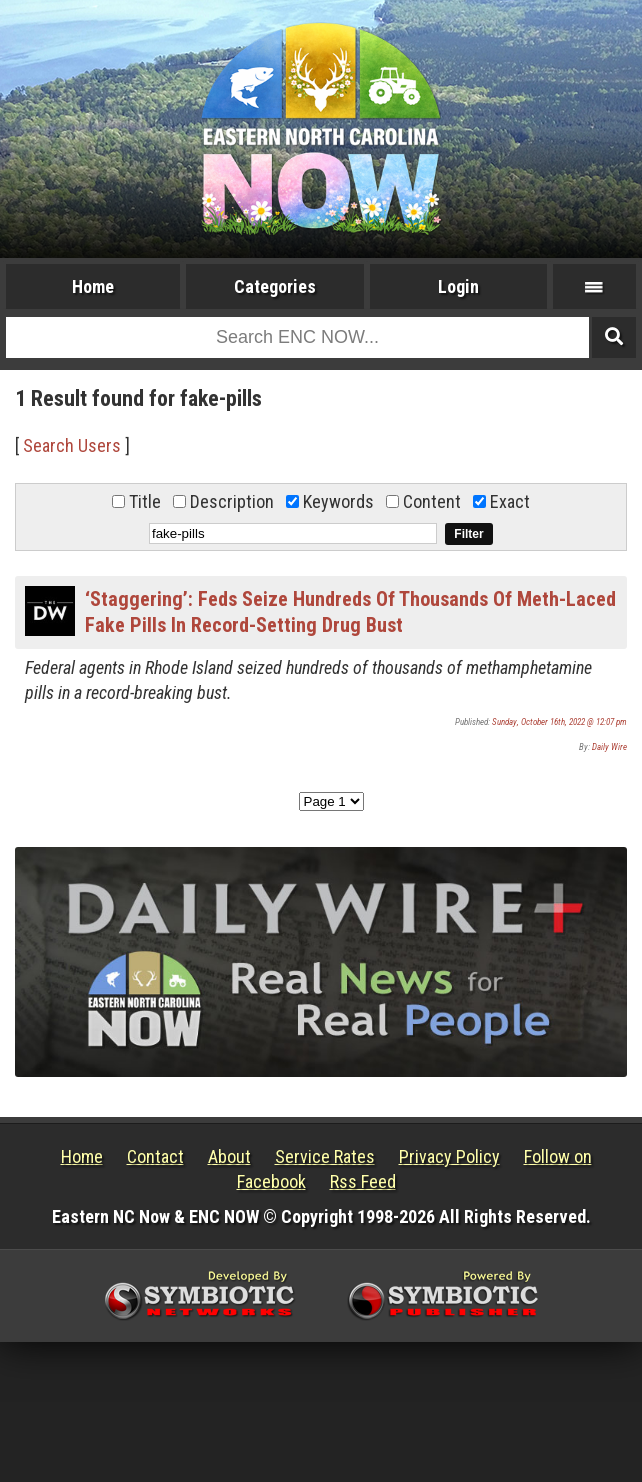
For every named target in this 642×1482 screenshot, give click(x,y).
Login (458, 286)
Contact (155, 1156)
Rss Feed (363, 1181)
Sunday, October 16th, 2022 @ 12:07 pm (559, 722)
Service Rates (325, 1156)
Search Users (72, 445)
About (229, 1156)
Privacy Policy (449, 1156)
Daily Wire (609, 747)
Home (93, 286)
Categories (275, 286)
